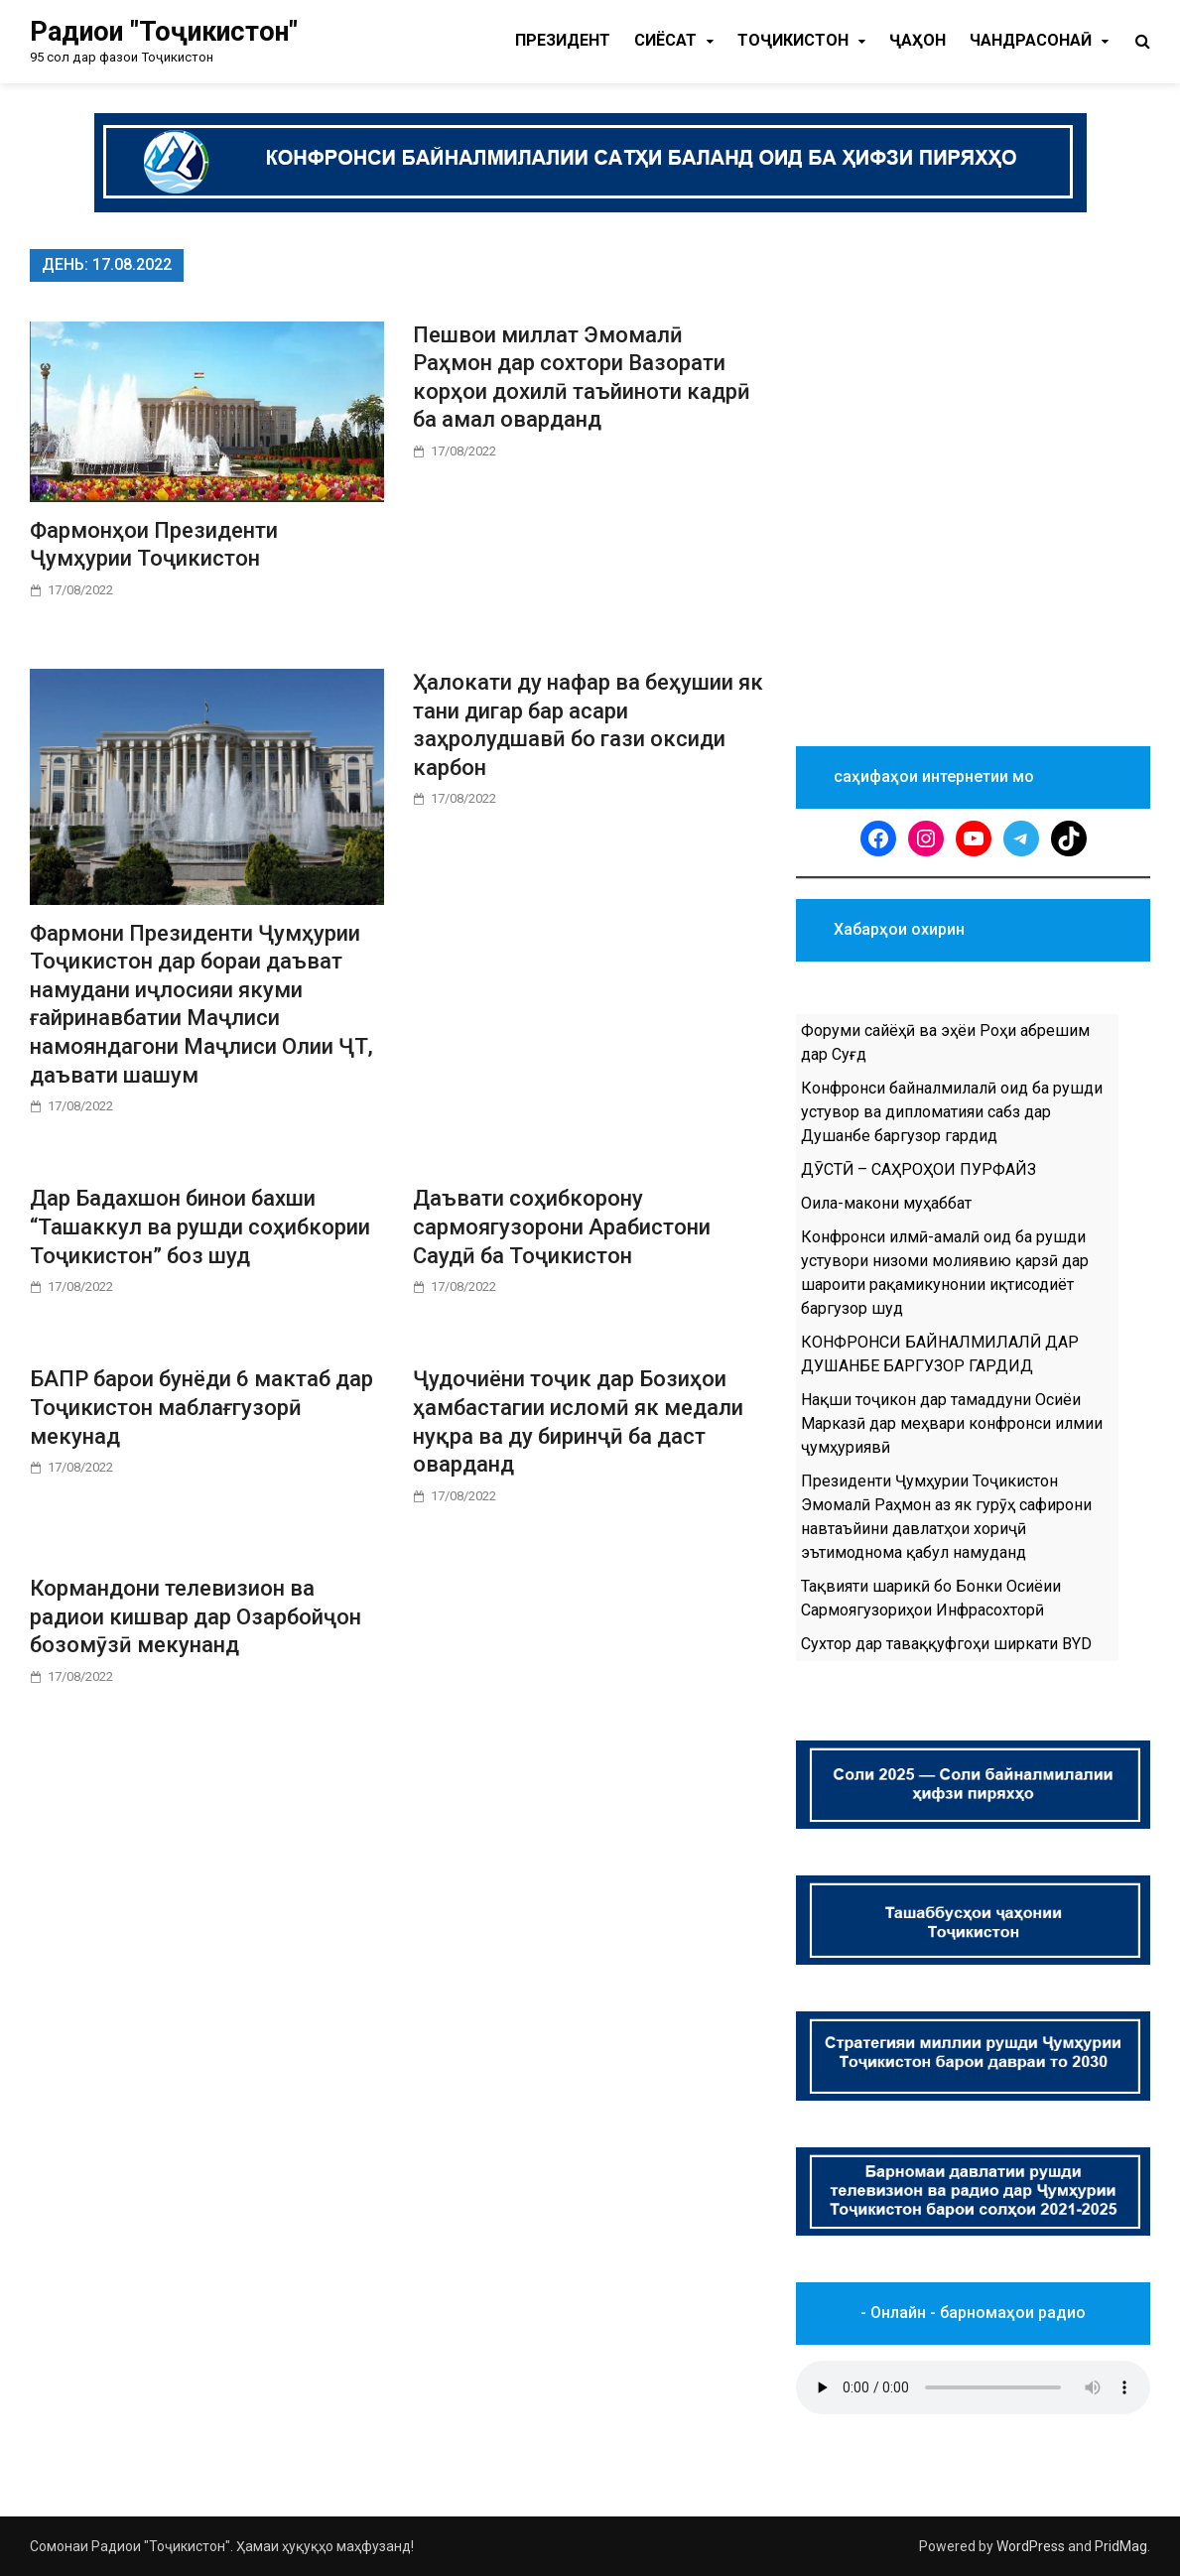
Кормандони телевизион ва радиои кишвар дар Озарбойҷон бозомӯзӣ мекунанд (195, 1616)
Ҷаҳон (917, 40)
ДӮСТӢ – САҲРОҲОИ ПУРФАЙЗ (918, 1169)
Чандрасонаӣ (1031, 40)
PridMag (1121, 2546)
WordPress (1030, 2546)
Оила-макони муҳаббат (886, 1203)
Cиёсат (665, 40)
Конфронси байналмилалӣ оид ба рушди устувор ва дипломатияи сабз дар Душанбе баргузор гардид (952, 1112)
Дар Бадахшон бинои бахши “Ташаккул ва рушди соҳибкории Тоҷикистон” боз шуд (200, 1226)
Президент (562, 40)
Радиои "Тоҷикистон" (164, 32)
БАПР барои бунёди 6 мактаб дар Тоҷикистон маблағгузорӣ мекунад (201, 1407)
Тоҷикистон (793, 40)
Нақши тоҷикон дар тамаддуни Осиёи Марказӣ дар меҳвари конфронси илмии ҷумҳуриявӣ (952, 1423)
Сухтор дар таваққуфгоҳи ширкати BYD (946, 1643)
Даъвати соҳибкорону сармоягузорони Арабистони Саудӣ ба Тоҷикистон (562, 1226)
